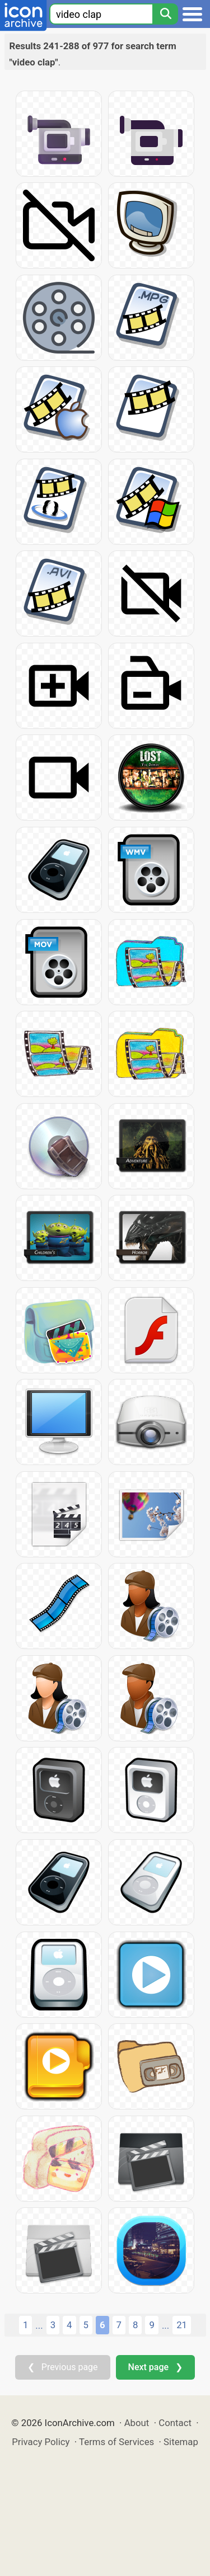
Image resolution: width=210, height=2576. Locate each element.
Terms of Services (116, 2441)
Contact (175, 2422)
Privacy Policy (40, 2441)
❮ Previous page (62, 2367)
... (39, 2325)
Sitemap (181, 2441)
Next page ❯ (155, 2367)
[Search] (165, 14)
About (137, 2422)
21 (181, 2324)
